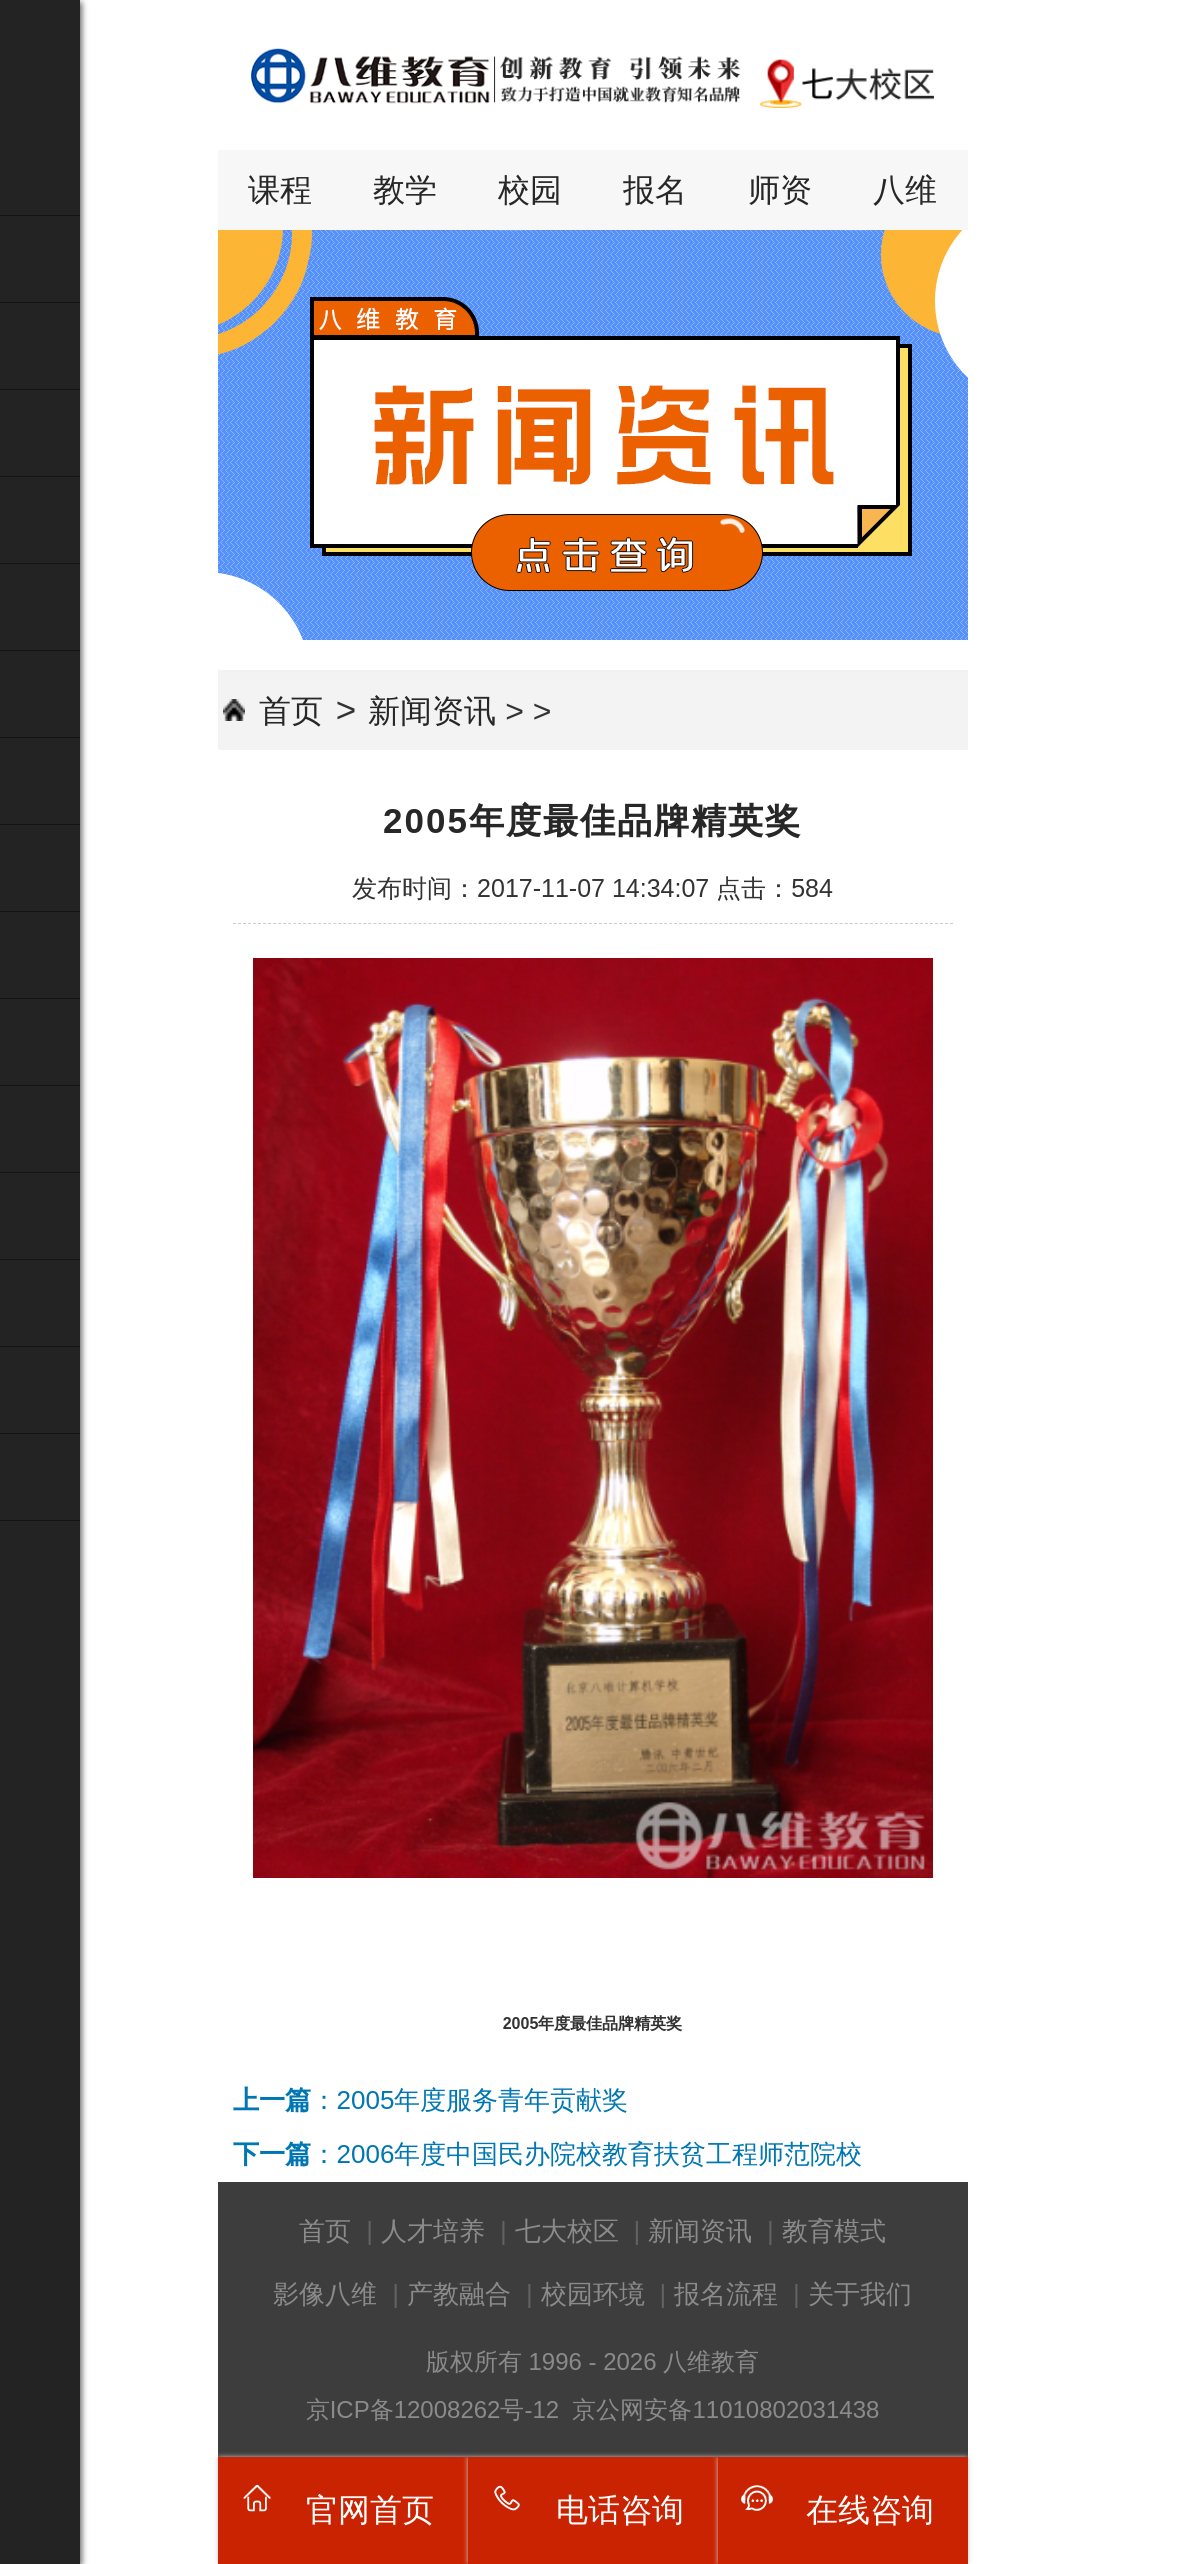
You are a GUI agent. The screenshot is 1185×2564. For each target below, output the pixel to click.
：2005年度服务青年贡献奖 (431, 2100)
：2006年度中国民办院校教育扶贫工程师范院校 (548, 2154)
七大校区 (567, 2231)
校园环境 (593, 2294)
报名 (655, 190)
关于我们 (860, 2294)
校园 (530, 190)
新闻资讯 (432, 711)
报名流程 (726, 2294)
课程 (280, 190)
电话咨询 (620, 2510)
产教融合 (459, 2294)
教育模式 (834, 2231)
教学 (405, 190)
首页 (291, 711)
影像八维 (325, 2294)
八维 (905, 190)
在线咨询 (870, 2510)
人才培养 (433, 2231)
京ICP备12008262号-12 (436, 2409)
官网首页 (370, 2510)
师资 (780, 190)
